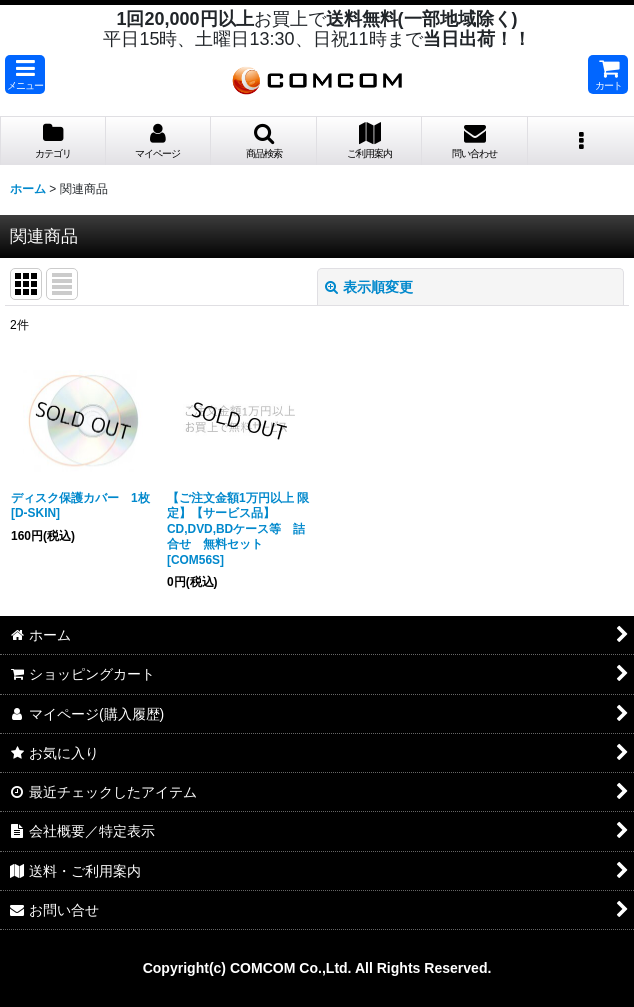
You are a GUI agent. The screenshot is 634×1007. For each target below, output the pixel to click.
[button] (25, 74)
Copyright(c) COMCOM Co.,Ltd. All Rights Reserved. (317, 968)
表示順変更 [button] (369, 287)
